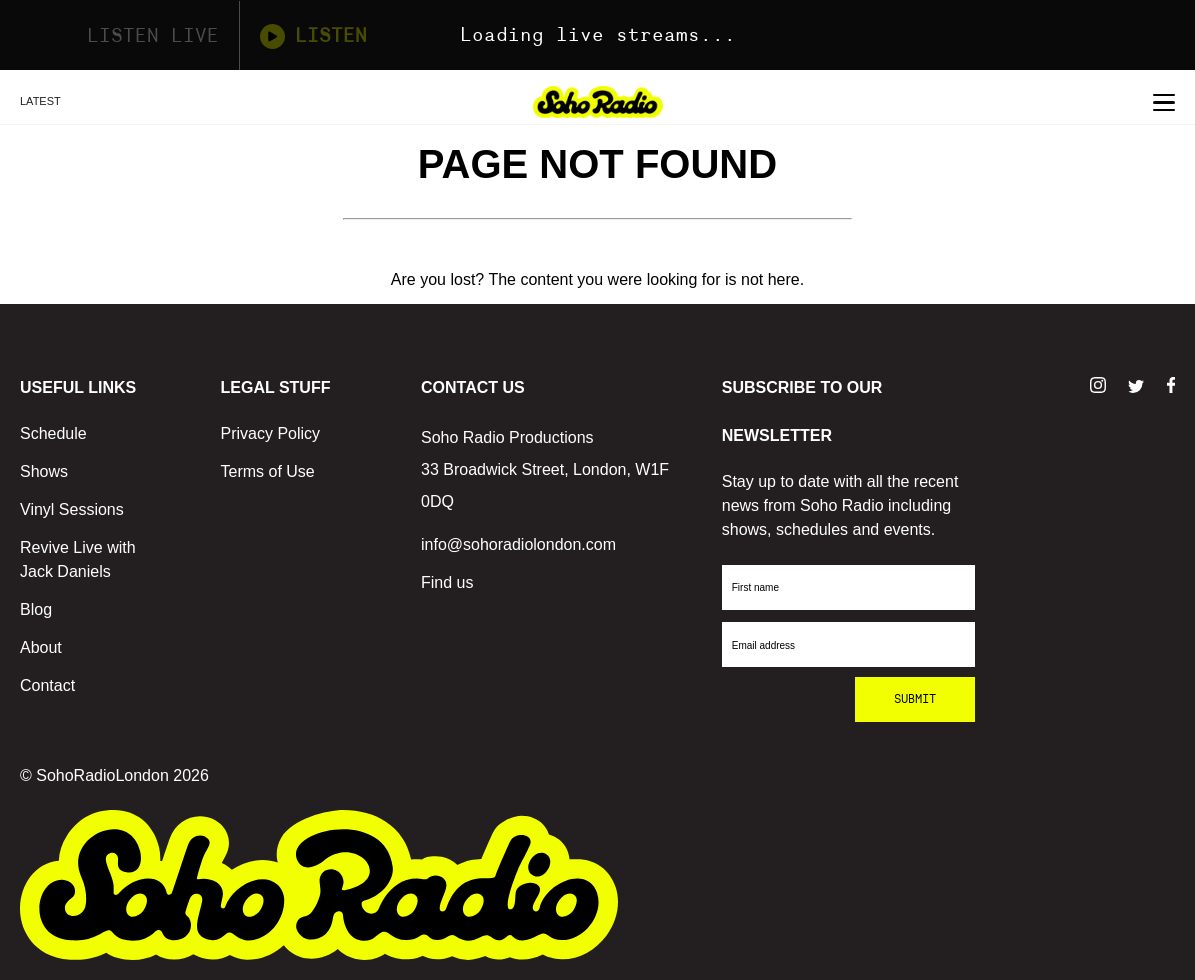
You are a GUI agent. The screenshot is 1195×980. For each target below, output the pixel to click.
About (41, 647)
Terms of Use (268, 471)
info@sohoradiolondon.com (518, 544)
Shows (44, 471)
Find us (447, 582)
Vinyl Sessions (72, 509)
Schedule (53, 433)
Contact (47, 685)
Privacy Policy (271, 433)
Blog (36, 609)
